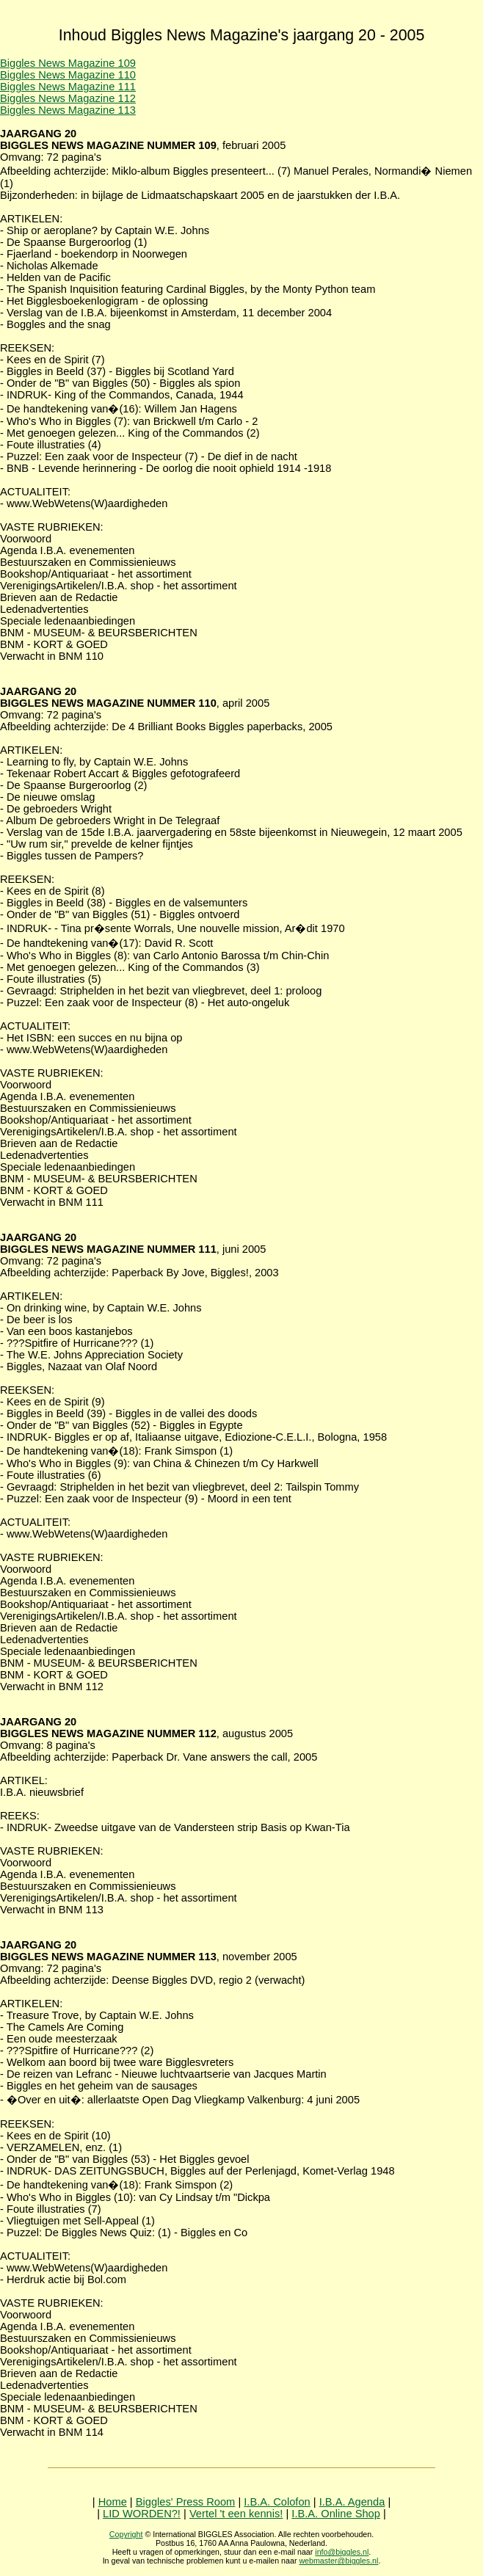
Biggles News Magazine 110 (68, 75)
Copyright (126, 2534)
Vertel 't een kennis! (236, 2513)
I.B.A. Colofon (277, 2502)
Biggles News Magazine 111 (68, 86)
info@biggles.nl (341, 2551)
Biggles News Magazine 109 (68, 63)
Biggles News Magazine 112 (68, 98)
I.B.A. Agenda (352, 2502)
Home (112, 2502)
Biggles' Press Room (186, 2502)
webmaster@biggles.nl (338, 2560)
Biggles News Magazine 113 (68, 110)
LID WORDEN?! (142, 2513)
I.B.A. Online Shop (335, 2513)
